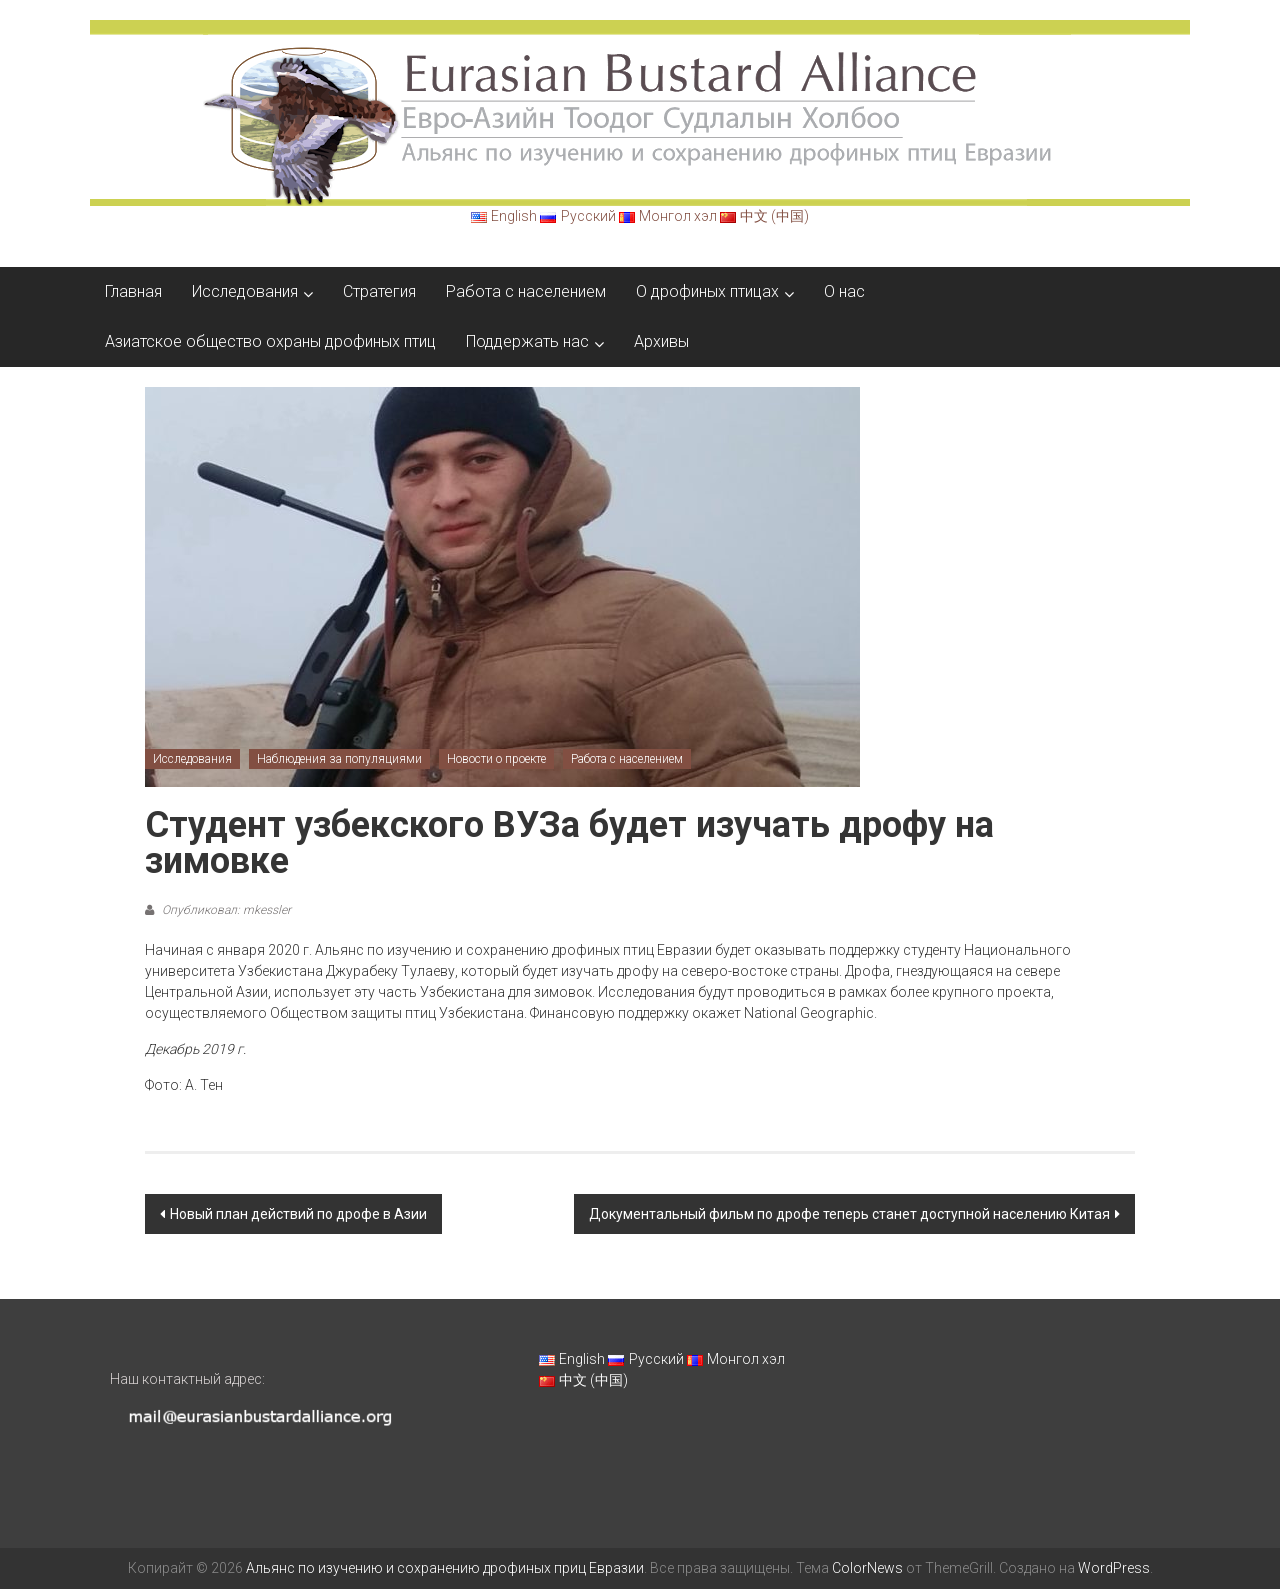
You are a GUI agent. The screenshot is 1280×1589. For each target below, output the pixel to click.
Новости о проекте (496, 759)
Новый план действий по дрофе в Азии (298, 1214)
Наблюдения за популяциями (339, 759)
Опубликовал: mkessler (225, 910)
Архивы (661, 341)
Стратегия (379, 291)
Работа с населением (526, 291)
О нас (844, 291)
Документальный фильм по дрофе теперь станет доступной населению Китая (849, 1214)
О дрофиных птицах (707, 291)
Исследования (245, 291)
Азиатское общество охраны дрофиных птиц (270, 341)
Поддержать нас (527, 341)
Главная (133, 291)
